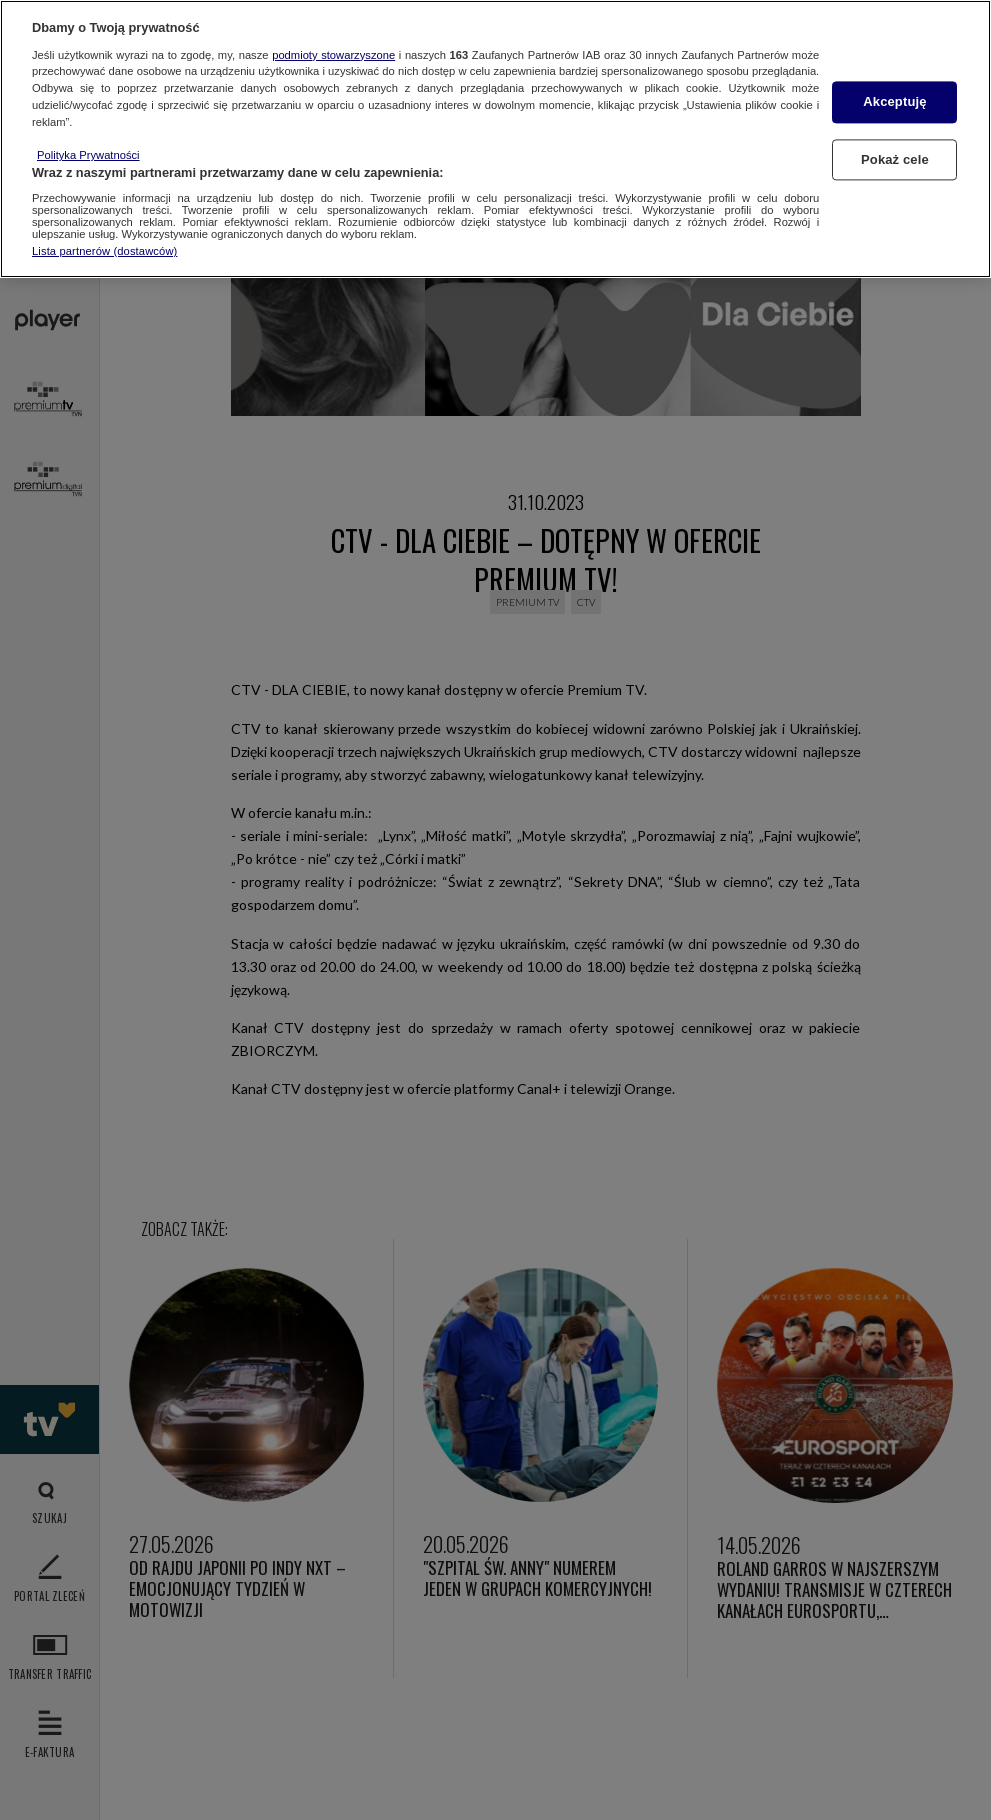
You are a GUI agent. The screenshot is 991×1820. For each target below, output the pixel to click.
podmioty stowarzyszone (333, 55)
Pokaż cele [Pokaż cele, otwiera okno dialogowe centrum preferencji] (895, 159)
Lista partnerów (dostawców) (104, 251)
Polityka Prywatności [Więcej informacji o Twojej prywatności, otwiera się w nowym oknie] (88, 155)
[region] (495, 139)
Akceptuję (894, 102)
